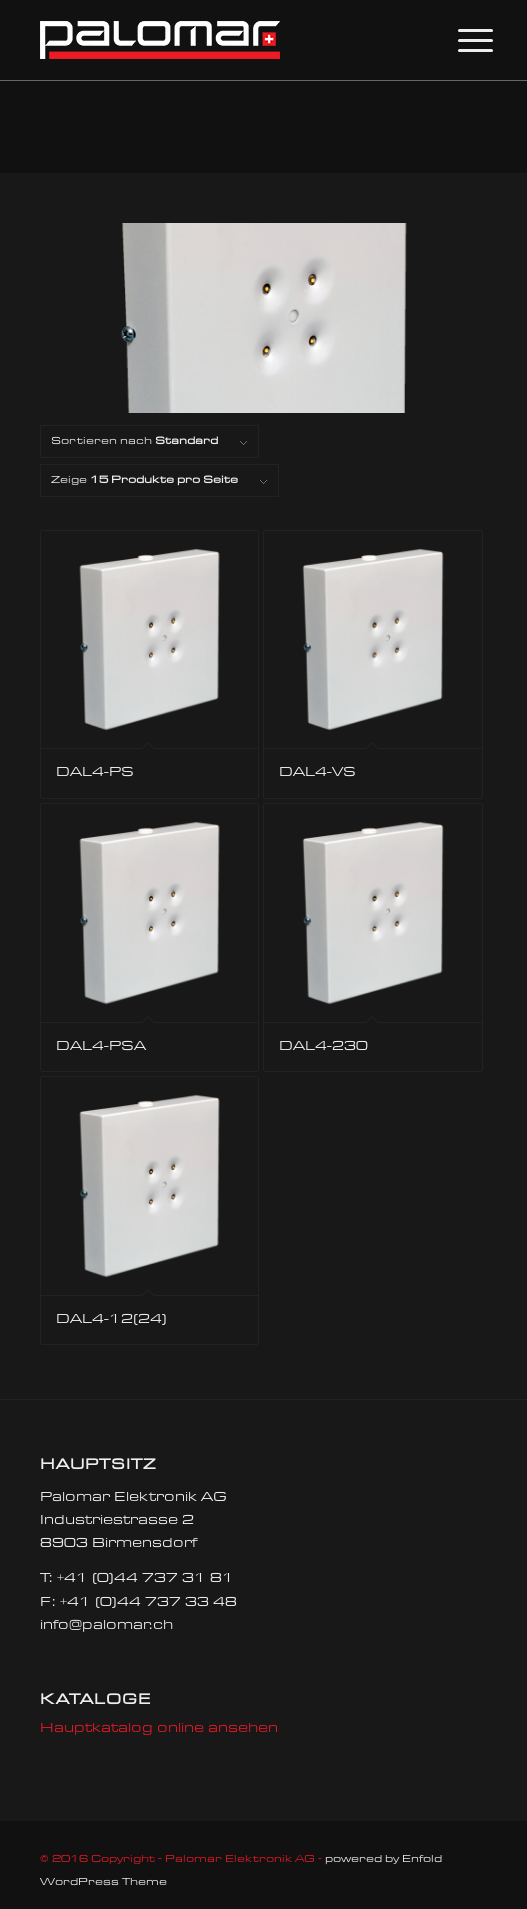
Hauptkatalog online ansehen (159, 1729)
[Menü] (460, 42)
